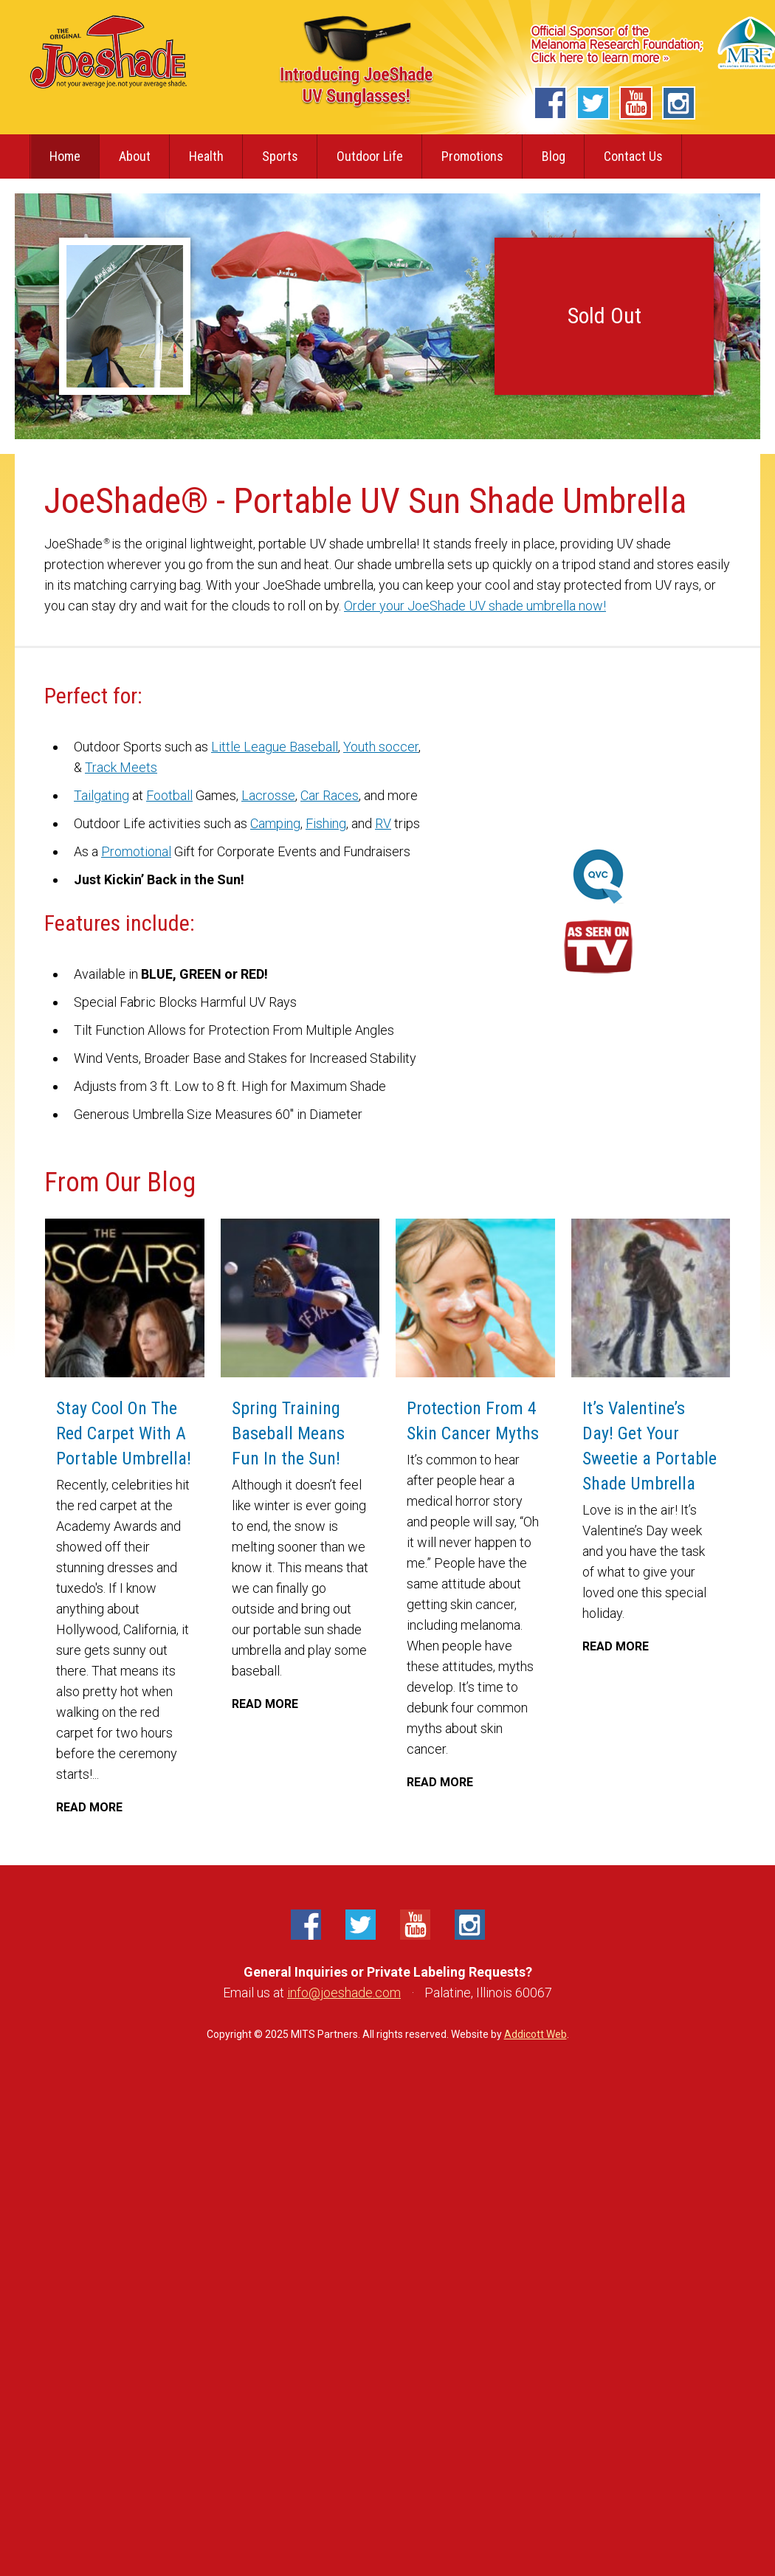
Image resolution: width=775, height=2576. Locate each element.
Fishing (326, 823)
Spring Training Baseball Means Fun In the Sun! (315, 1433)
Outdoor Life (370, 156)
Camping (275, 823)
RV (383, 823)
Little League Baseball (274, 746)
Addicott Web (535, 2034)
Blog (553, 156)
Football (169, 795)
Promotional (136, 851)
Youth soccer (380, 746)
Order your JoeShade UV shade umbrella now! (475, 605)
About (135, 156)
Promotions (472, 156)
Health (206, 156)
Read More (89, 1807)
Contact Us (633, 156)
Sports (280, 156)
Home (64, 156)
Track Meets (121, 767)
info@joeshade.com (344, 1992)
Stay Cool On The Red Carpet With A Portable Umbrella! (123, 1433)
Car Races (329, 795)
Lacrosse (268, 795)
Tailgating (101, 795)
